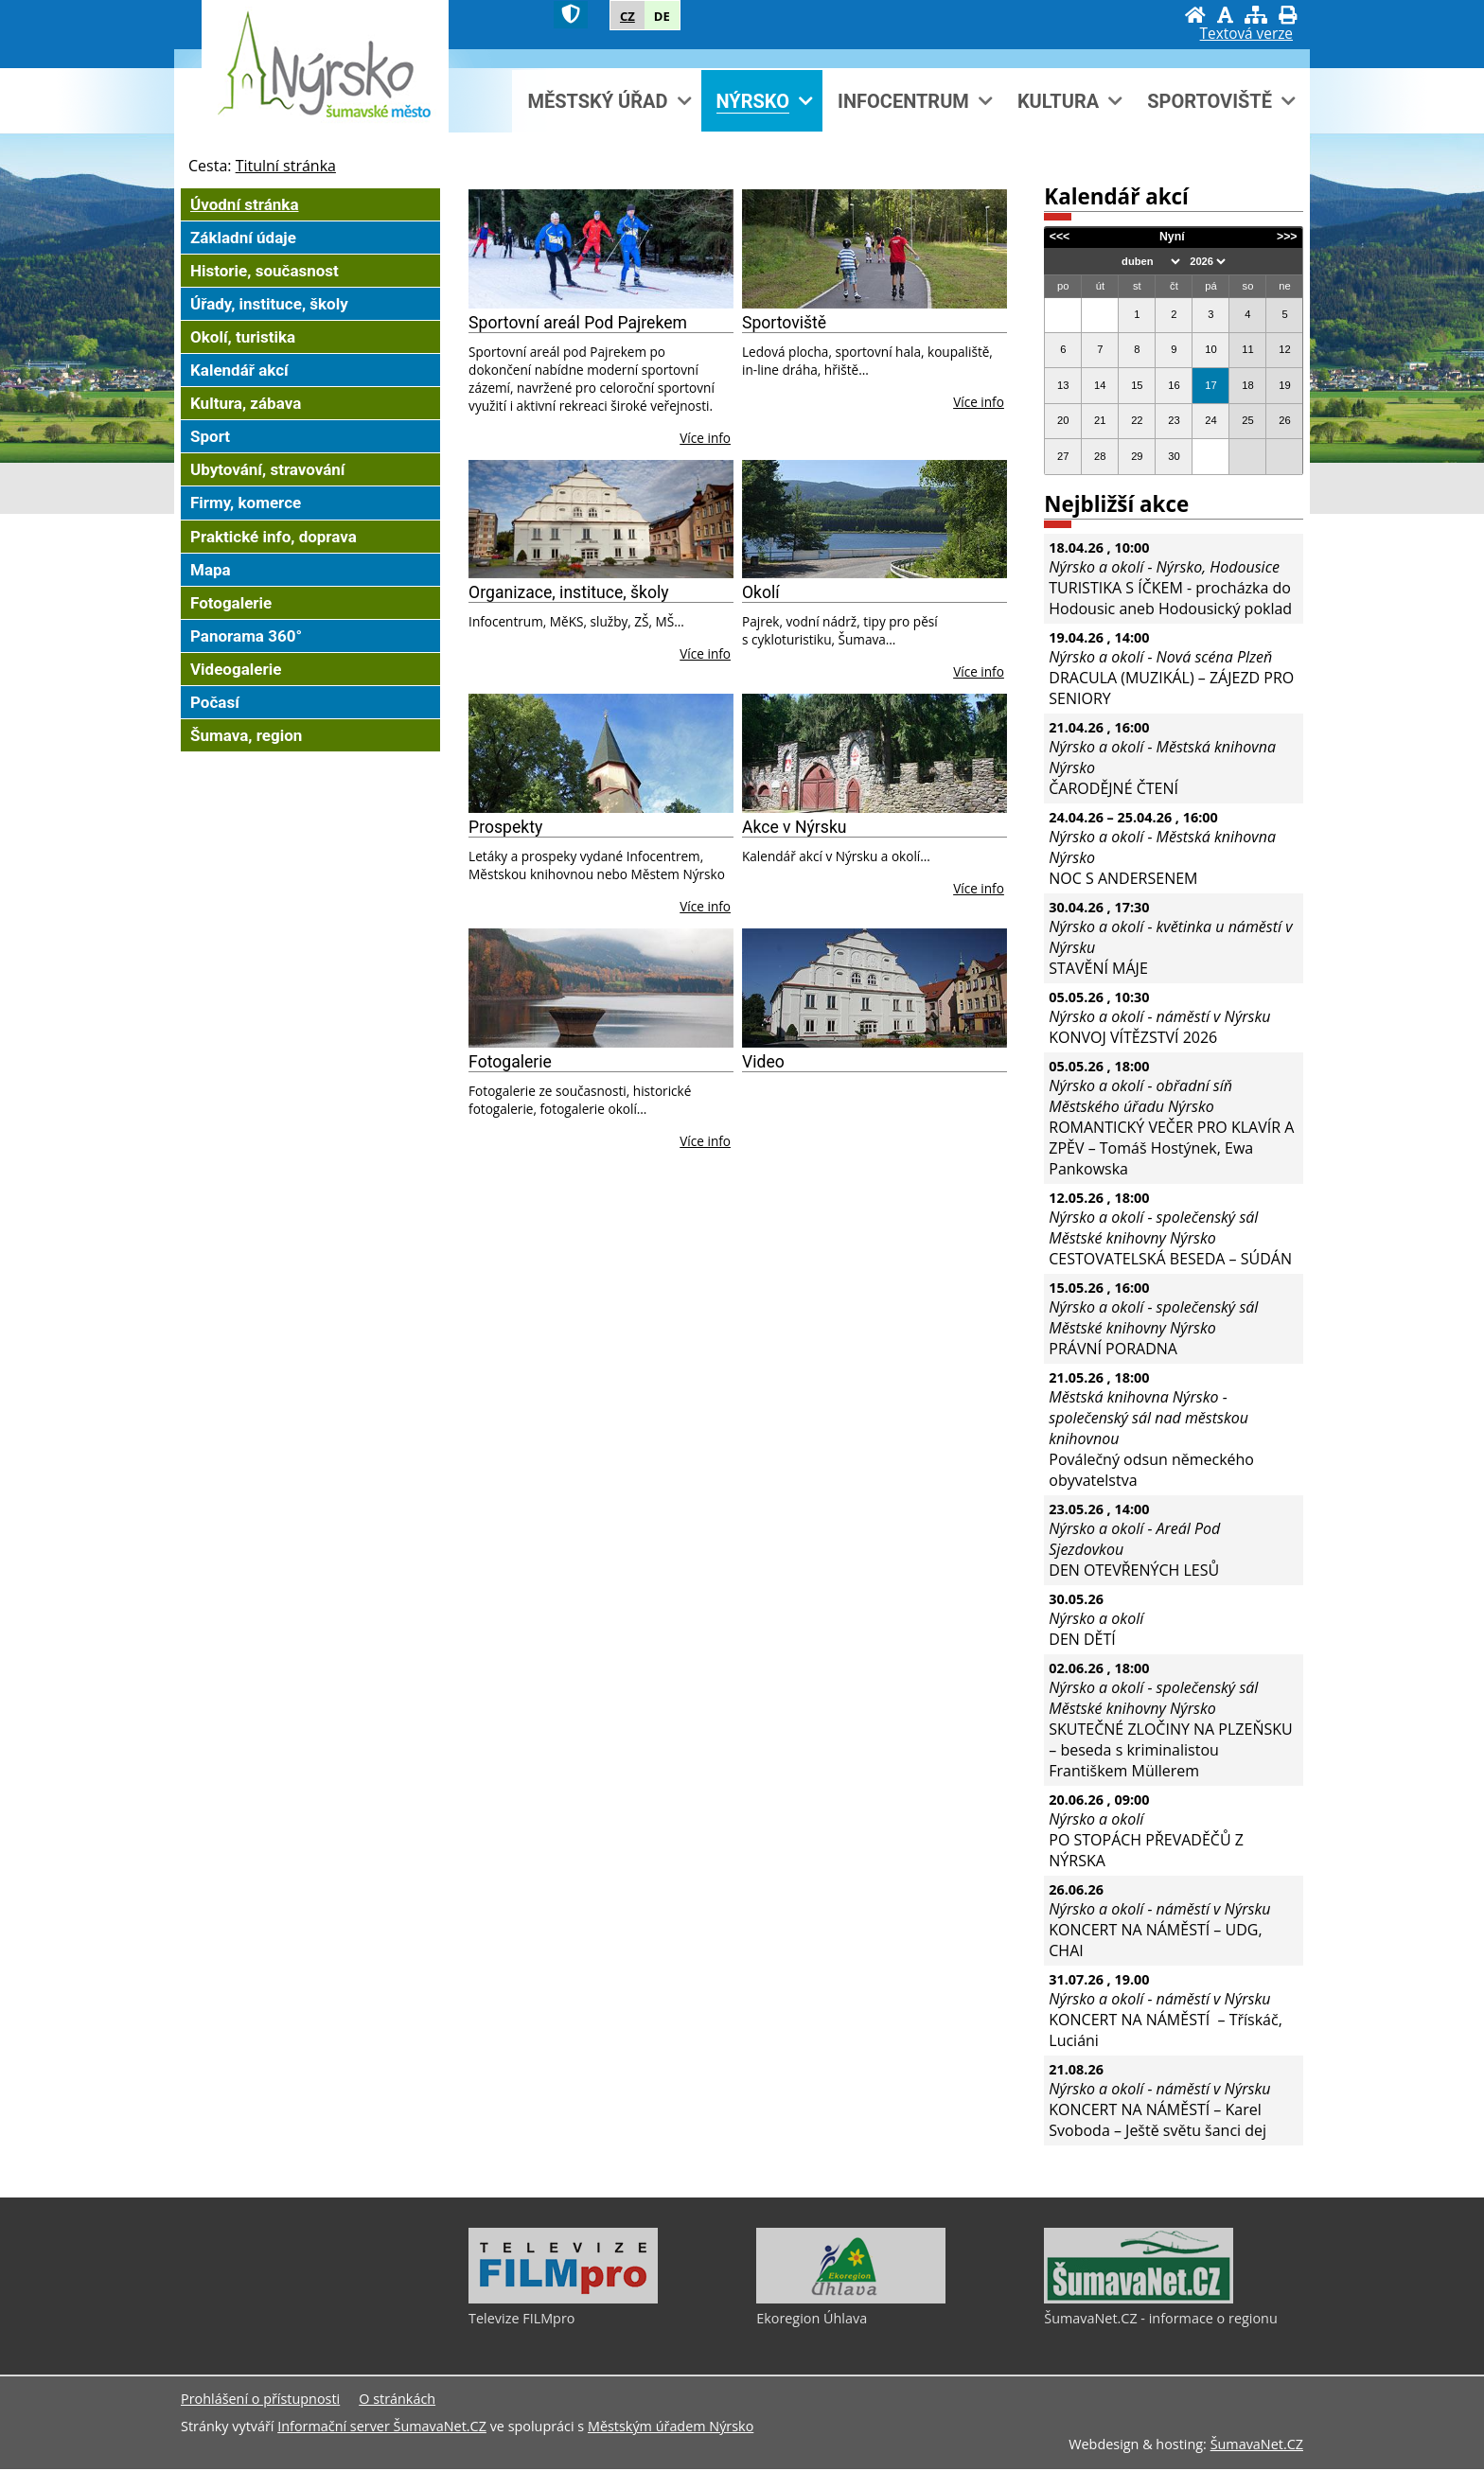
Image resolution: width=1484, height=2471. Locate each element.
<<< (1060, 236)
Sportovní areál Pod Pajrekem (577, 322)
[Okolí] (874, 519)
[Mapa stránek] (1256, 15)
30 (1173, 456)
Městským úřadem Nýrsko (670, 2428)
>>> (1287, 236)
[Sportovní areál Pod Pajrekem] (600, 249)
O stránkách (397, 2400)
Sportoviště (784, 322)
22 (1136, 420)
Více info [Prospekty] (705, 906)
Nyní (1172, 236)
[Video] (874, 988)
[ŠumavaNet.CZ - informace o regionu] (1138, 2300)
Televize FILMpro (521, 2320)
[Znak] (571, 14)
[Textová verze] (1246, 34)
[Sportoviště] (874, 249)
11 (1247, 349)
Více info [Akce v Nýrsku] (978, 888)
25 (1247, 420)
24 (1210, 420)
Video (763, 1061)
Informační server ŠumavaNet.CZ (381, 2428)
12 (1284, 349)
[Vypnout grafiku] (1225, 15)
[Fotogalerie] (600, 988)
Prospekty (505, 827)
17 (1210, 385)
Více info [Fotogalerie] (705, 1141)
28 (1099, 456)
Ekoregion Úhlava (811, 2320)
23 (1173, 420)
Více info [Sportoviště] (978, 402)
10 (1210, 349)
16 (1173, 385)
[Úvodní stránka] (1195, 15)
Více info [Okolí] (978, 671)
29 (1136, 456)
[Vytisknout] (1288, 15)
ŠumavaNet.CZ (1256, 2446)
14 (1099, 385)
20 (1063, 420)
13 (1063, 385)
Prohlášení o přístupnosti (260, 2400)
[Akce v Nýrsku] (874, 753)
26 (1284, 420)
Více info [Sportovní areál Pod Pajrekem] (705, 438)
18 (1247, 385)
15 (1136, 385)
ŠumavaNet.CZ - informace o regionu (1160, 2320)
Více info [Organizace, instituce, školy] (705, 653)
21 (1099, 420)
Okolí (761, 592)
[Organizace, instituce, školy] (600, 519)
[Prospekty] (600, 753)
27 (1063, 456)
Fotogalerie (510, 1061)
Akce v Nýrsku (794, 827)
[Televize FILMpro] (563, 2300)
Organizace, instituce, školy (568, 592)
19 (1284, 385)
